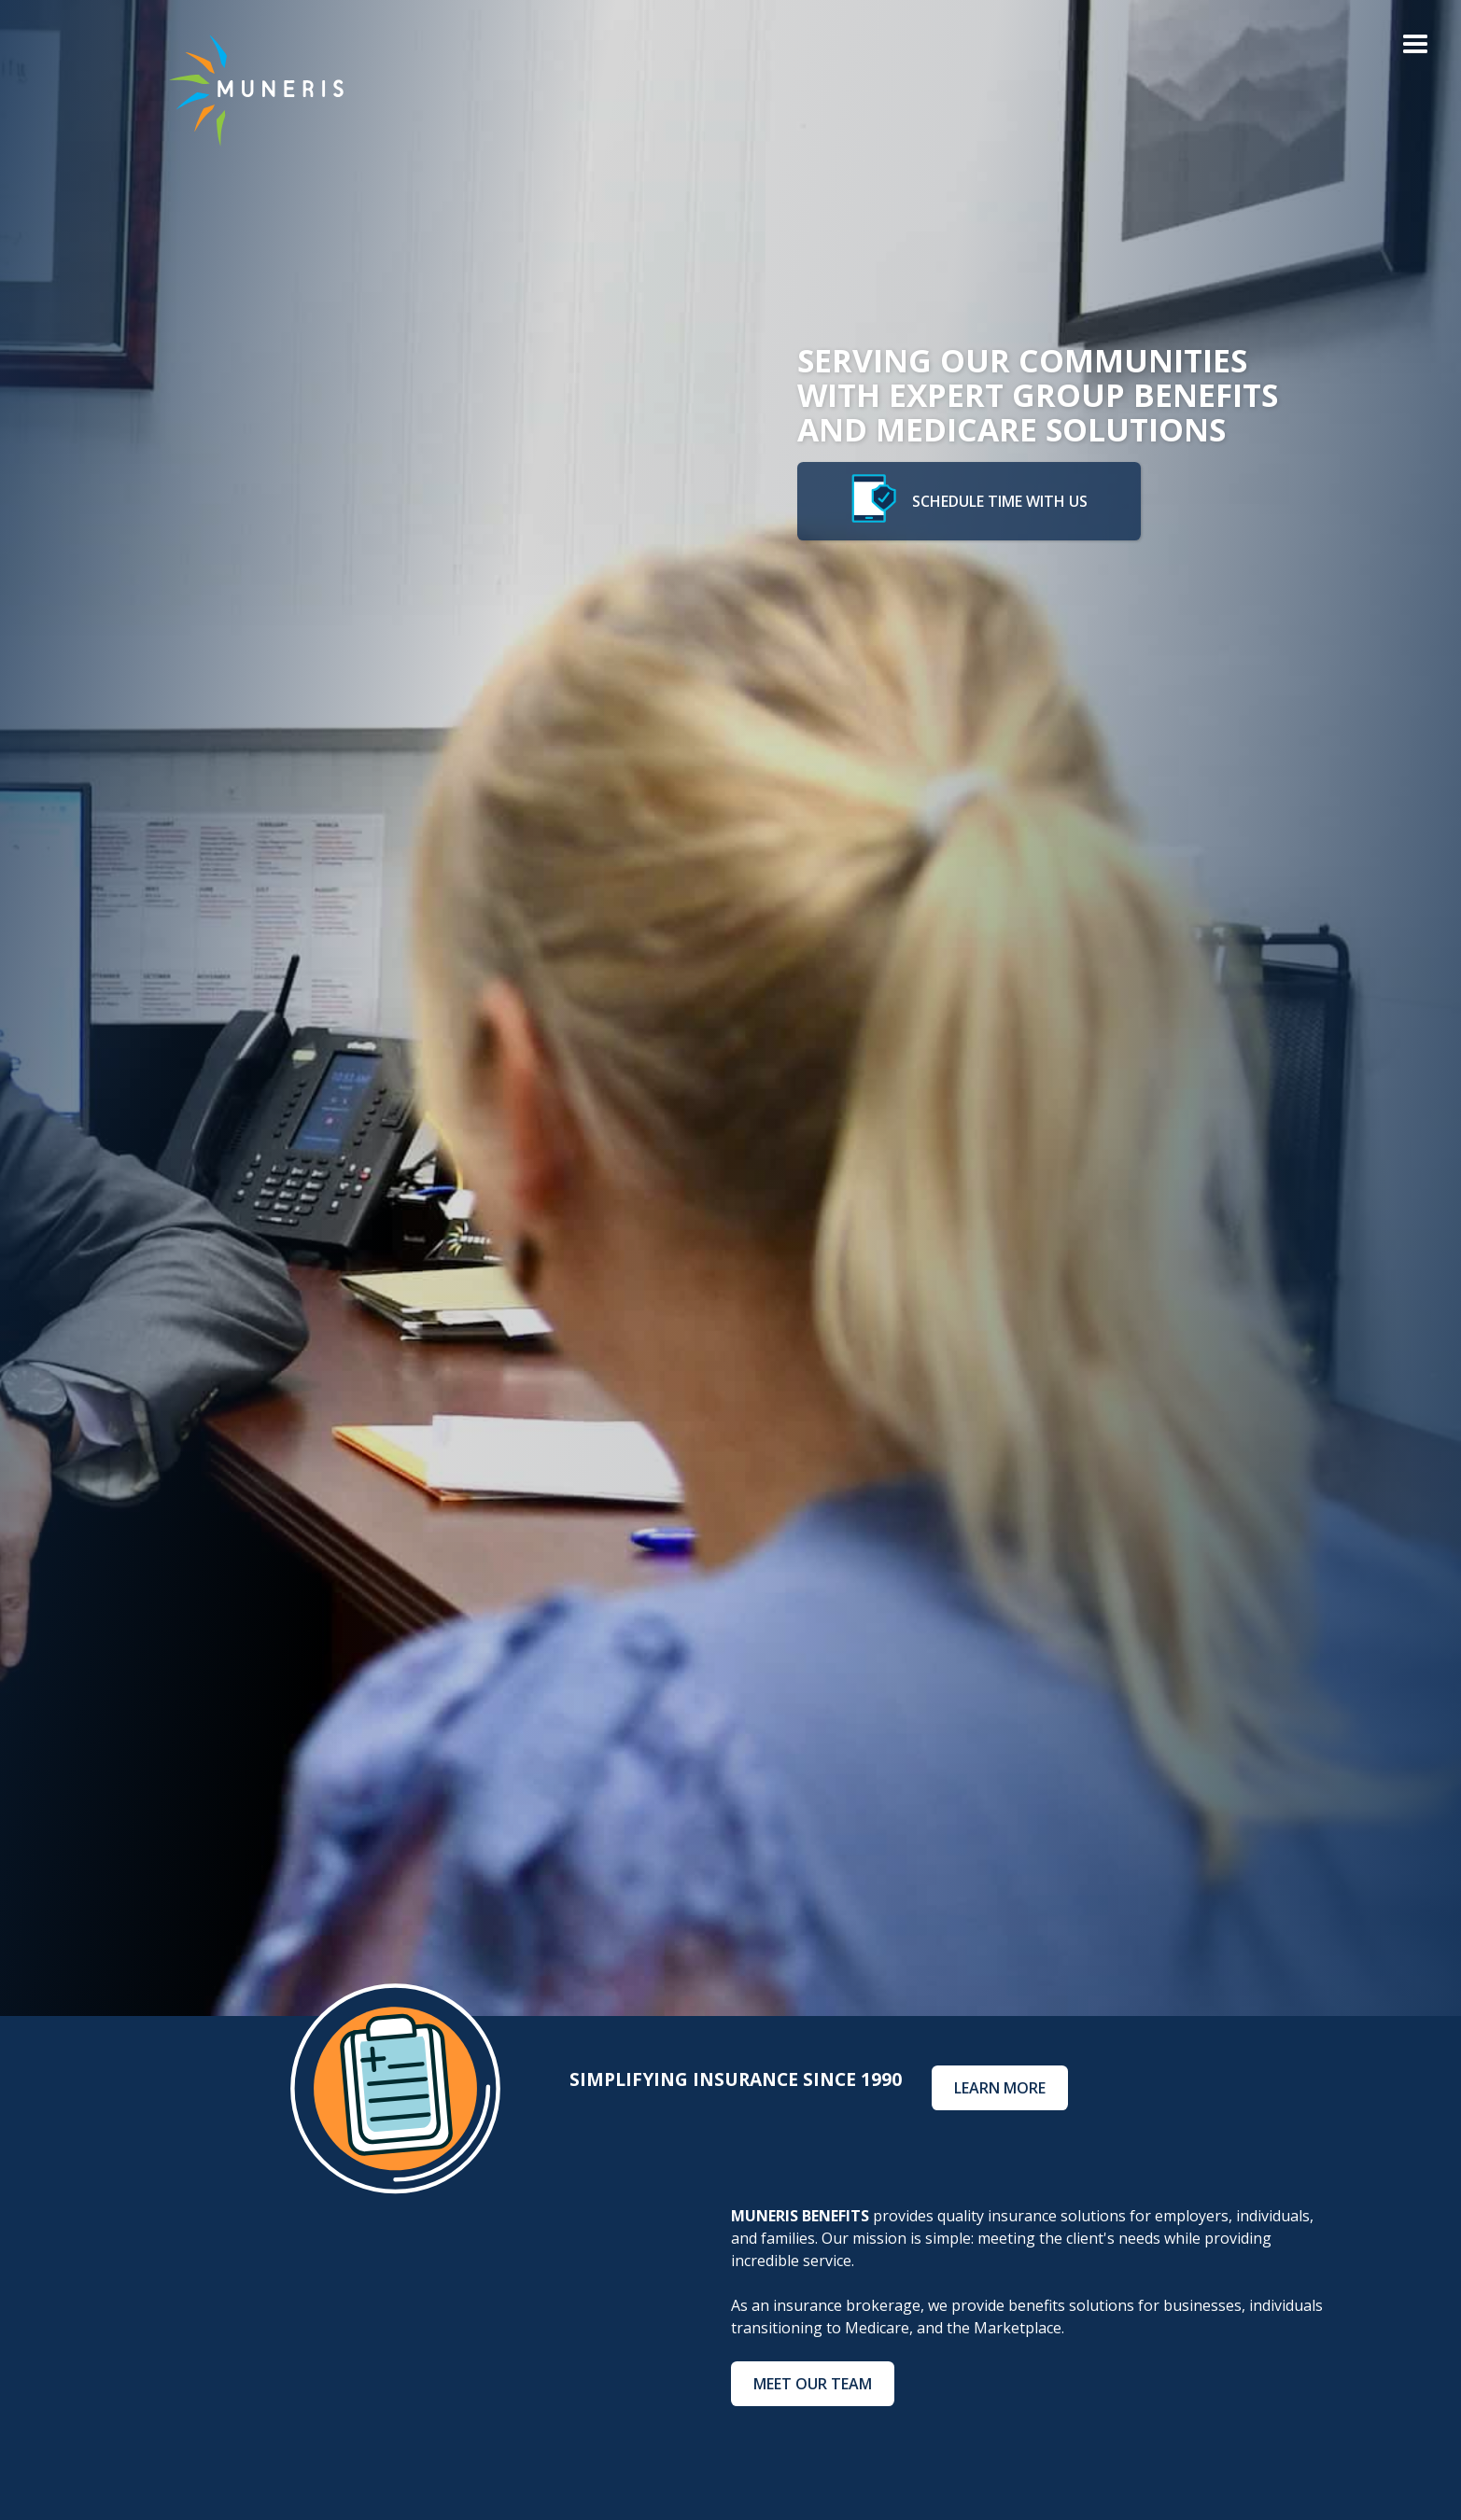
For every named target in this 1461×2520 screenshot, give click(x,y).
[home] (241, 90)
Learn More (1000, 2088)
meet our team (812, 2383)
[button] (1415, 46)
